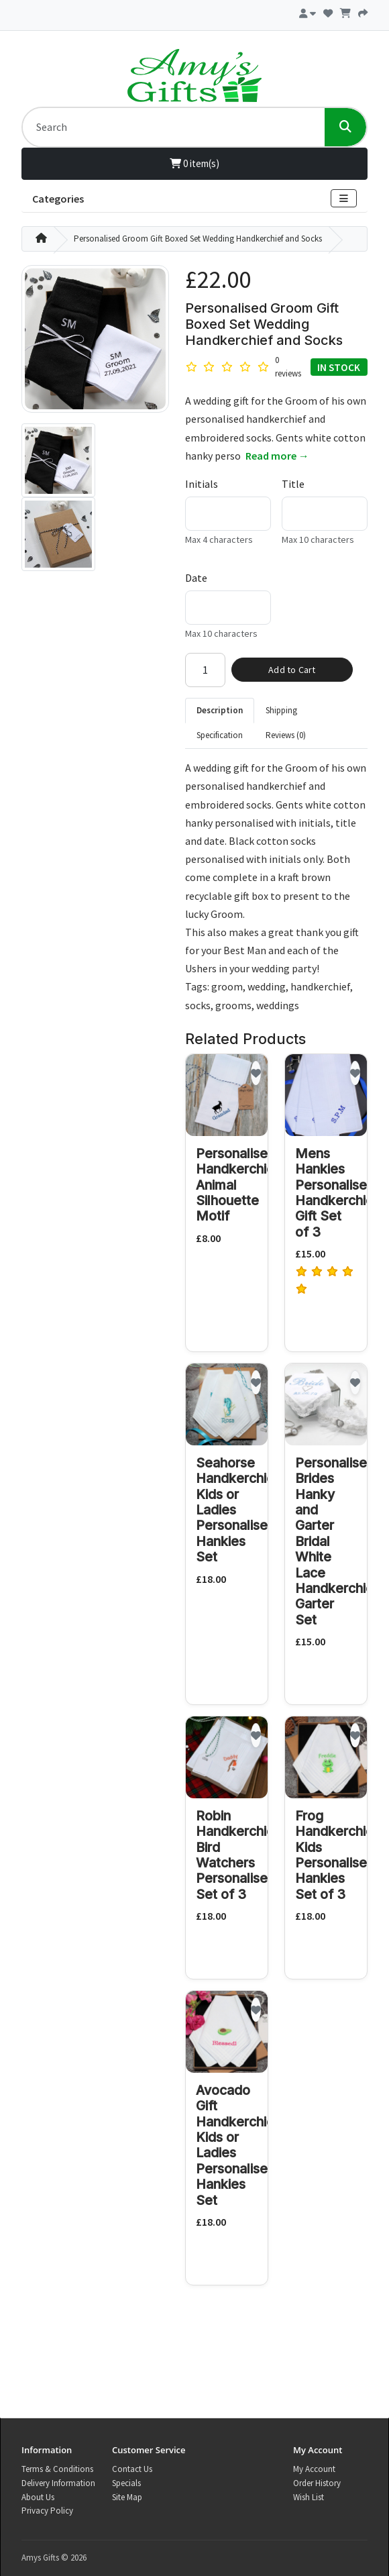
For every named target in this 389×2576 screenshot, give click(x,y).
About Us (37, 2497)
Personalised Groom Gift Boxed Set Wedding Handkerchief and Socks (198, 238)
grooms (233, 1005)
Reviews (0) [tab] (286, 735)
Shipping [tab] (281, 710)
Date (196, 577)
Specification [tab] (220, 735)
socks (198, 1005)
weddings (277, 1005)
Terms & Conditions (57, 2469)
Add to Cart (291, 670)
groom (227, 986)
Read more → (277, 455)
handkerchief (320, 986)
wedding (266, 986)
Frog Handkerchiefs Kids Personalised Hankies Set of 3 (340, 1855)
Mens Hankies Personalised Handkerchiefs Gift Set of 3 (340, 1192)
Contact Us (132, 2469)
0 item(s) (194, 163)
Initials (201, 484)
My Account (314, 2469)
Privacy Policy (47, 2510)
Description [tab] (220, 710)
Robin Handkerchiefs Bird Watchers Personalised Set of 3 (241, 1855)
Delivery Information (58, 2483)
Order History (317, 2483)
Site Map (127, 2497)
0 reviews (288, 367)
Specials (126, 2483)
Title (293, 484)
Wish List (308, 2497)
